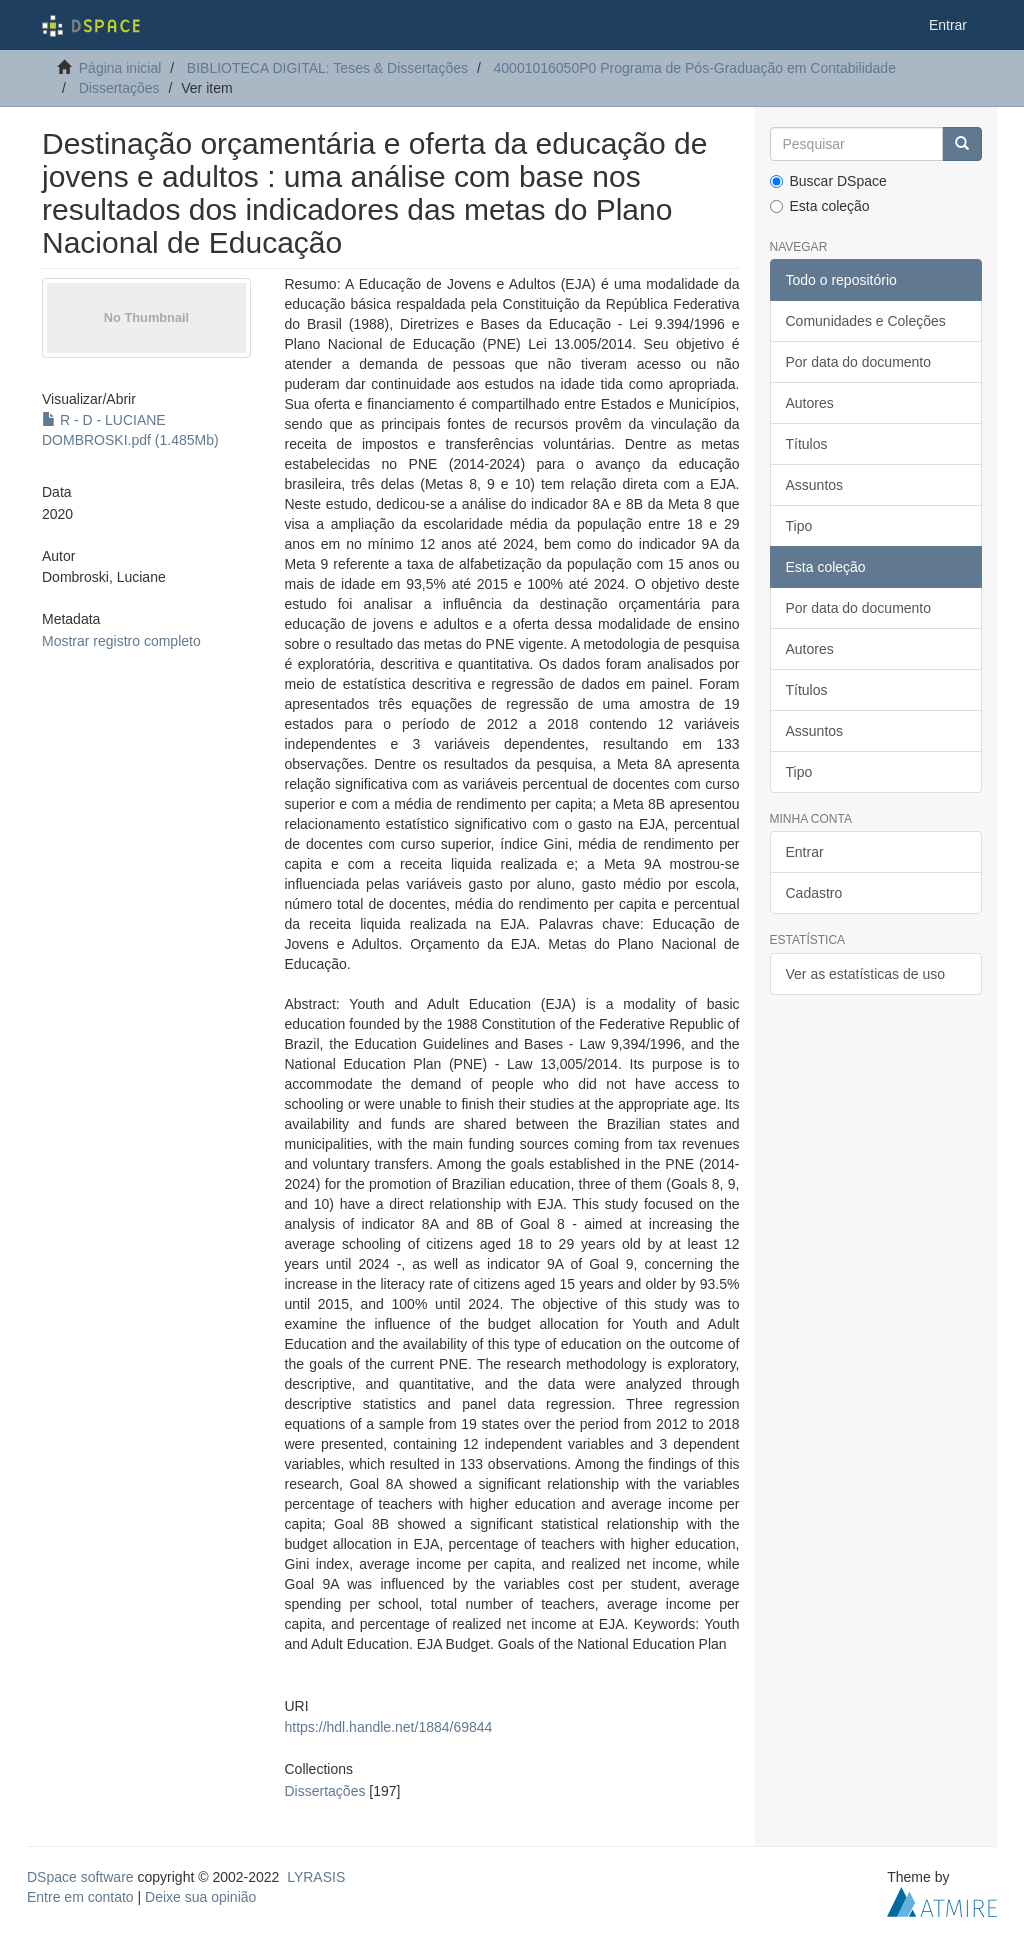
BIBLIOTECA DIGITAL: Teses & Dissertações (327, 68)
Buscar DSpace (828, 181)
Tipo (799, 526)
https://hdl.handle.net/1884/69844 (389, 1727)
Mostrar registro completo (121, 641)
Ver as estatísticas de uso (866, 974)
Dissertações (119, 88)
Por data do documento (859, 362)
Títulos (807, 444)
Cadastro (814, 893)
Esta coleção (820, 206)
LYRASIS (316, 1877)
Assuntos (815, 485)
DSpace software (80, 1877)
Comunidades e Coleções (866, 321)
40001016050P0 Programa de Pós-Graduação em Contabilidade (695, 68)
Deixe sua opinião (200, 1897)
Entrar (805, 852)
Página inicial (120, 68)
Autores (810, 403)
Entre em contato (80, 1897)
